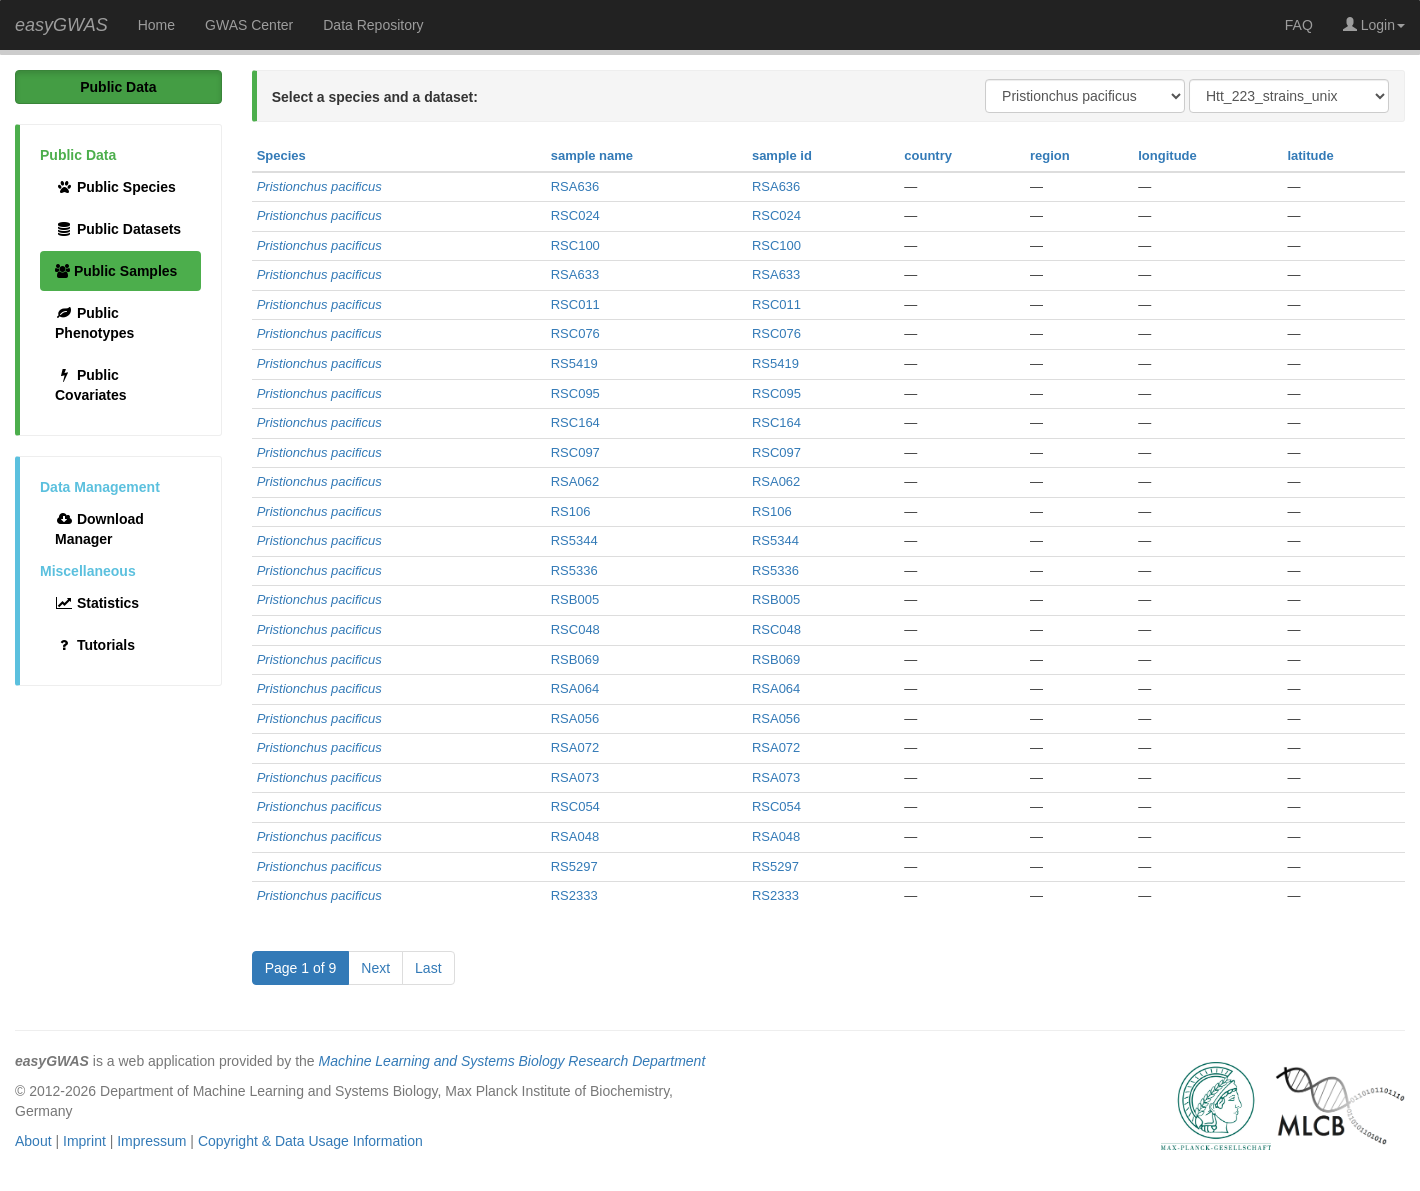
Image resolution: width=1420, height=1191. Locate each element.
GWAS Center (249, 25)
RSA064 (575, 688)
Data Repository (373, 25)
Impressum (151, 1141)
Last (428, 968)
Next (375, 968)
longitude (1167, 155)
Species (281, 155)
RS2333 (574, 895)
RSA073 (575, 777)
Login (1374, 25)
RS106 (571, 511)
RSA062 (575, 481)
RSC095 (575, 393)
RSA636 (575, 186)
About (33, 1141)
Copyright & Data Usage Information (310, 1141)
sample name (592, 155)
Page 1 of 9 (301, 968)
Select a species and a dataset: (375, 97)
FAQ (1299, 25)
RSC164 (575, 422)
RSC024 (575, 215)
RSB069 (575, 659)
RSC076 (575, 333)
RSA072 (575, 747)
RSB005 (575, 599)
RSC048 (575, 629)
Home (156, 25)
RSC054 (575, 806)
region (1050, 155)
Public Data (118, 87)
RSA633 (575, 274)
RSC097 (575, 452)
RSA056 (575, 718)
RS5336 (574, 570)
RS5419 (574, 363)
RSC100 (575, 245)
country (928, 155)
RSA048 (575, 836)
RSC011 (575, 304)
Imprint (84, 1141)
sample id (782, 155)
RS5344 (574, 540)
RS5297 (574, 866)
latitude (1310, 155)
